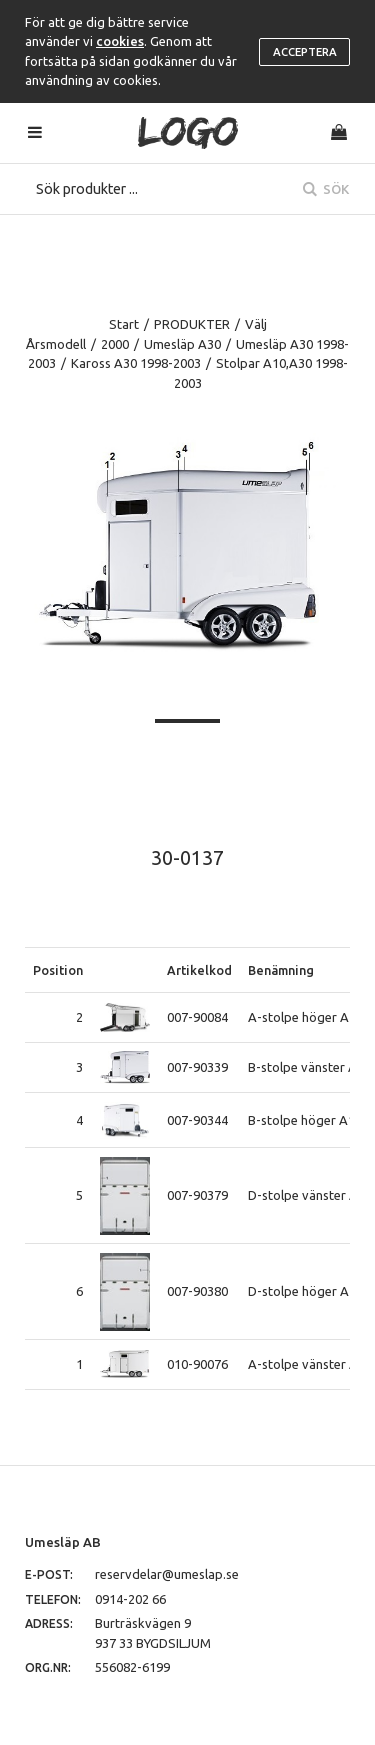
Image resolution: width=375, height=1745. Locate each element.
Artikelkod (199, 970)
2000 (115, 344)
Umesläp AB (63, 1542)
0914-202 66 (130, 1599)
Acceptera (305, 52)
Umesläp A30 (182, 344)
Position (58, 970)
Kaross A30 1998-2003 (136, 363)
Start (124, 324)
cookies (120, 41)
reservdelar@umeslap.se (167, 1574)
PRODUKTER (192, 324)
